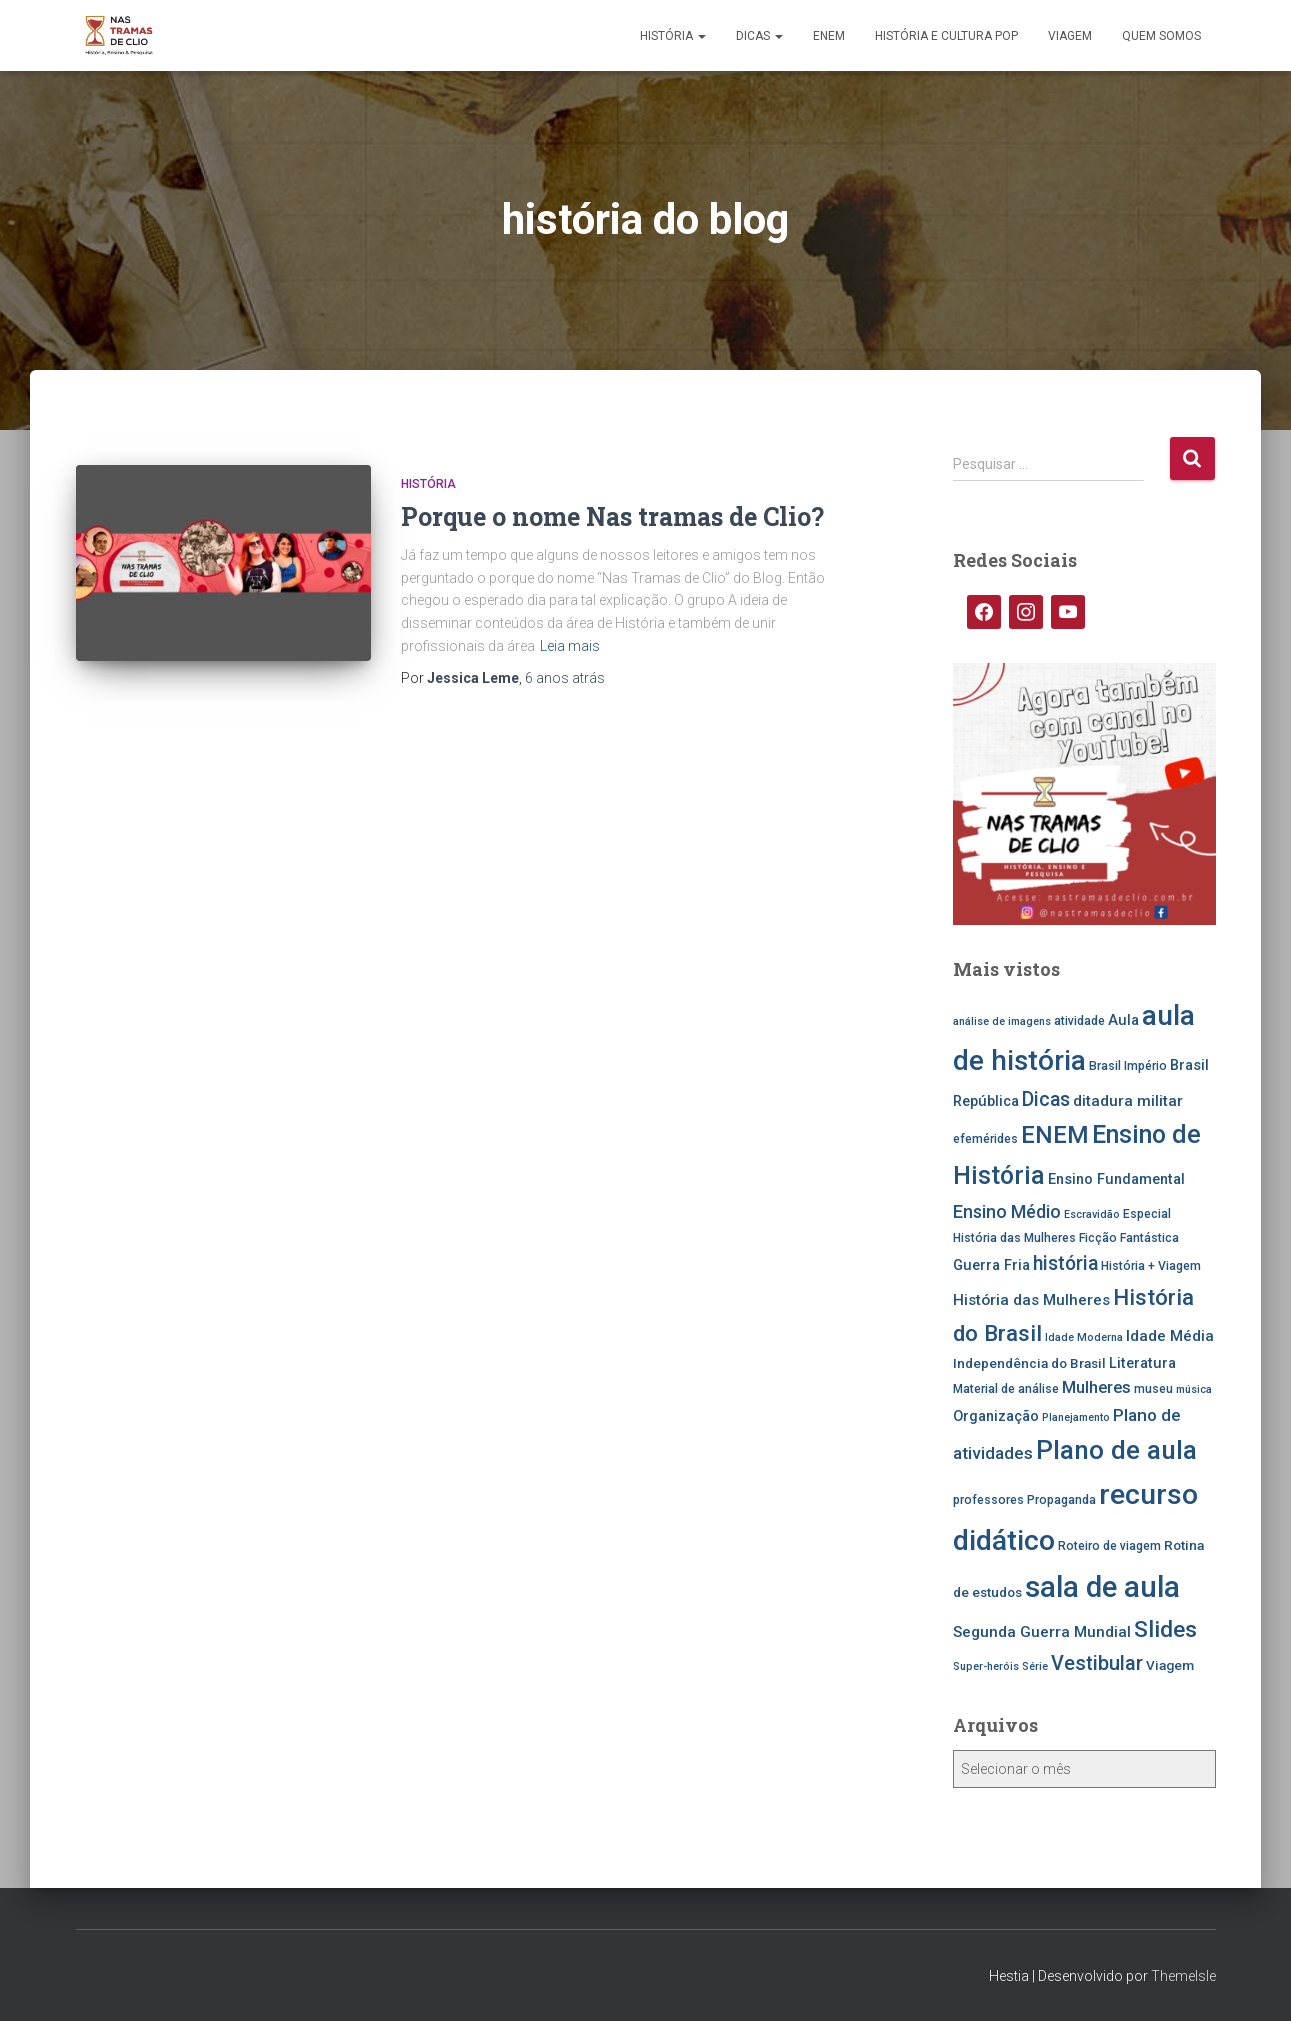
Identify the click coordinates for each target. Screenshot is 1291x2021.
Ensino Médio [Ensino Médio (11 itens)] (1007, 1211)
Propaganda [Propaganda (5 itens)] (1061, 1500)
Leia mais (570, 646)
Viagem (1070, 36)
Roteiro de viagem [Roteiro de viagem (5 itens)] (1109, 1546)
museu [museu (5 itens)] (1153, 1389)
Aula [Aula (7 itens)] (1123, 1020)
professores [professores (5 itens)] (988, 1500)
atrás (565, 678)
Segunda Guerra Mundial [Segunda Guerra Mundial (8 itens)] (1042, 1632)
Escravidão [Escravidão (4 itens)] (1092, 1214)
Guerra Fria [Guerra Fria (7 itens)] (991, 1265)
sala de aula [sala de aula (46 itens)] (1102, 1587)
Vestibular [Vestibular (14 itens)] (1097, 1663)
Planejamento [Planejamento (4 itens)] (1076, 1417)
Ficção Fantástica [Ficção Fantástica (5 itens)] (1129, 1238)
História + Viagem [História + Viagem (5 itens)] (1151, 1266)
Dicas (759, 36)
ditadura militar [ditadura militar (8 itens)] (1128, 1101)
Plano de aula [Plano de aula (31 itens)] (1116, 1450)
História (673, 36)
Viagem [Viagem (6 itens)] (1170, 1665)
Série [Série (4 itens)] (1035, 1666)
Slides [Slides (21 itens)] (1165, 1629)
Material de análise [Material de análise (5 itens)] (1006, 1389)
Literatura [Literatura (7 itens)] (1142, 1363)
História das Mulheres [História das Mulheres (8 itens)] (1031, 1300)
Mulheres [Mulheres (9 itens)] (1096, 1387)
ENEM (829, 36)
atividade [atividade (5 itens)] (1079, 1021)
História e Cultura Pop (946, 36)
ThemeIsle (1183, 1976)
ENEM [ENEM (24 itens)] (1055, 1135)
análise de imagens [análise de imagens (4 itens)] (1002, 1021)
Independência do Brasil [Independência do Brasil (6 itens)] (1029, 1363)
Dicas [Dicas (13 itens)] (1046, 1099)
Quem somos (1161, 36)
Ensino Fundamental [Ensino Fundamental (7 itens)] (1116, 1179)
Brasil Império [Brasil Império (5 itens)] (1128, 1066)
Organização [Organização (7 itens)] (996, 1416)
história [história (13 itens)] (1065, 1263)
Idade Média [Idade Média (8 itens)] (1170, 1336)
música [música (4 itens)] (1194, 1389)
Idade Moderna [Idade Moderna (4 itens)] (1084, 1337)
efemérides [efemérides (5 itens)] (985, 1139)
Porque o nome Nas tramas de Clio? (612, 516)
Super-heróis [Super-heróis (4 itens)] (986, 1666)
